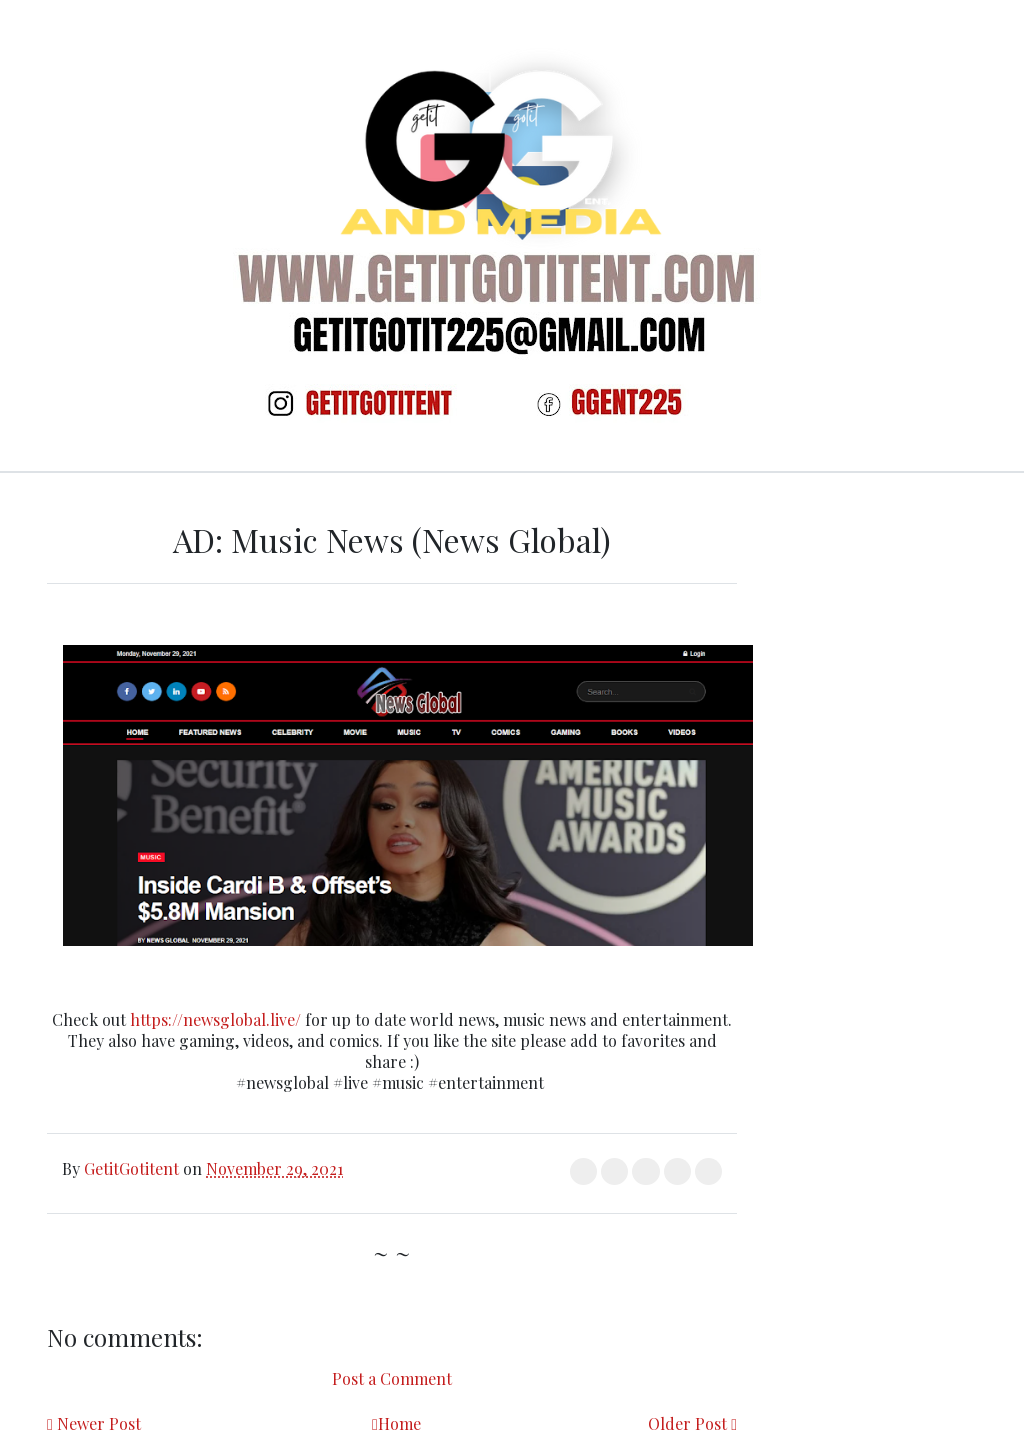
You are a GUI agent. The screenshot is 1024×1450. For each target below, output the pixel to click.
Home (399, 1423)
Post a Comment (392, 1378)
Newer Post (99, 1423)
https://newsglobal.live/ (215, 1019)
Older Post (687, 1423)
